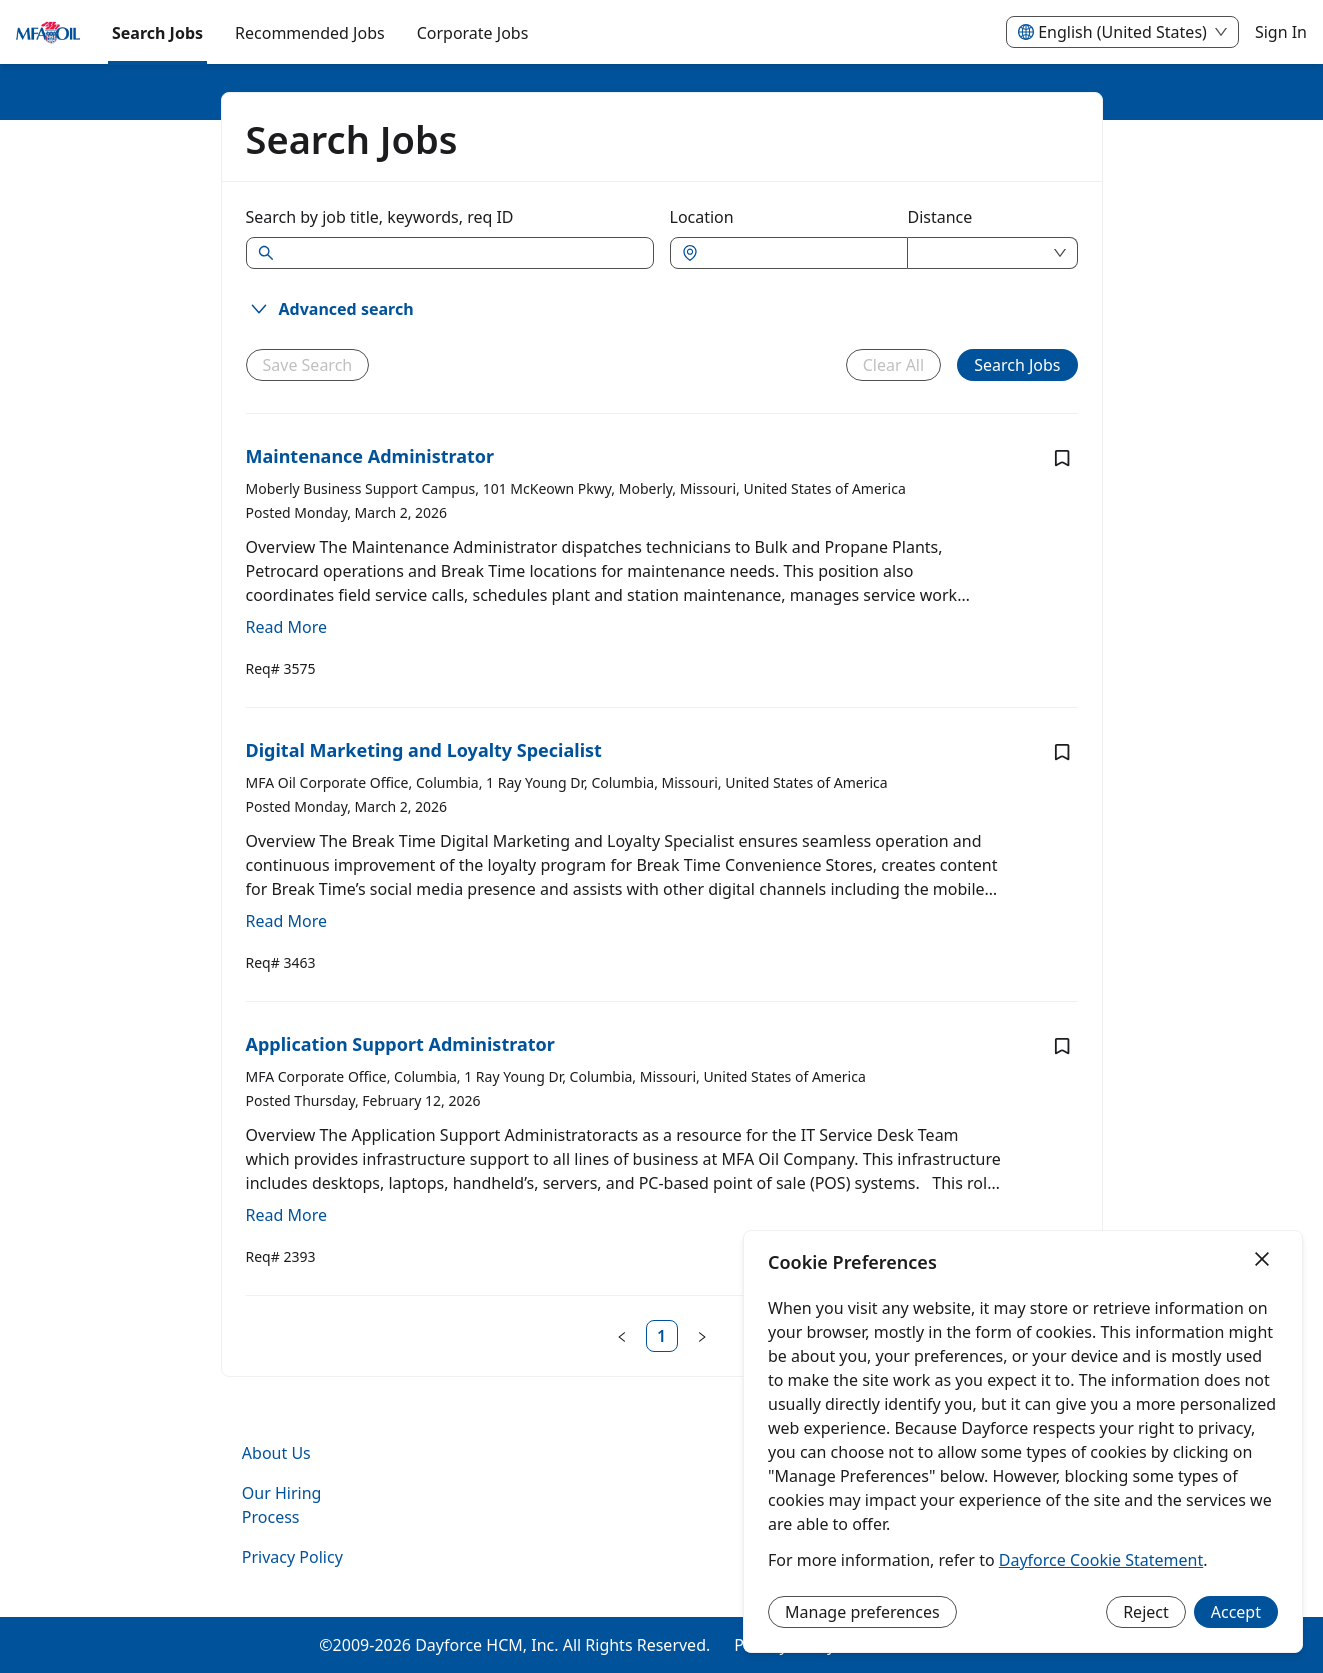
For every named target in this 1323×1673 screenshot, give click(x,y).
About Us (276, 1453)
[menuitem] (48, 33)
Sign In (1281, 32)
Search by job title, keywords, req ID (380, 217)
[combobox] (799, 253)
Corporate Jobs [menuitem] (473, 33)
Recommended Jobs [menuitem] (310, 33)
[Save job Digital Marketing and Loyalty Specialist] (1062, 752)
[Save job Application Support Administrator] (1062, 1046)
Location (702, 217)
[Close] (1262, 1260)
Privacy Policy (292, 1557)
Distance (940, 217)
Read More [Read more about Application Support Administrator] (286, 1215)
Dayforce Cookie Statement (1101, 1560)
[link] (662, 1336)
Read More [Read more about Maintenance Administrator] (286, 627)
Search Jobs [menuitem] (157, 33)
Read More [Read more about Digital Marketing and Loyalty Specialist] (286, 921)
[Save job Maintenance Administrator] (1062, 458)
